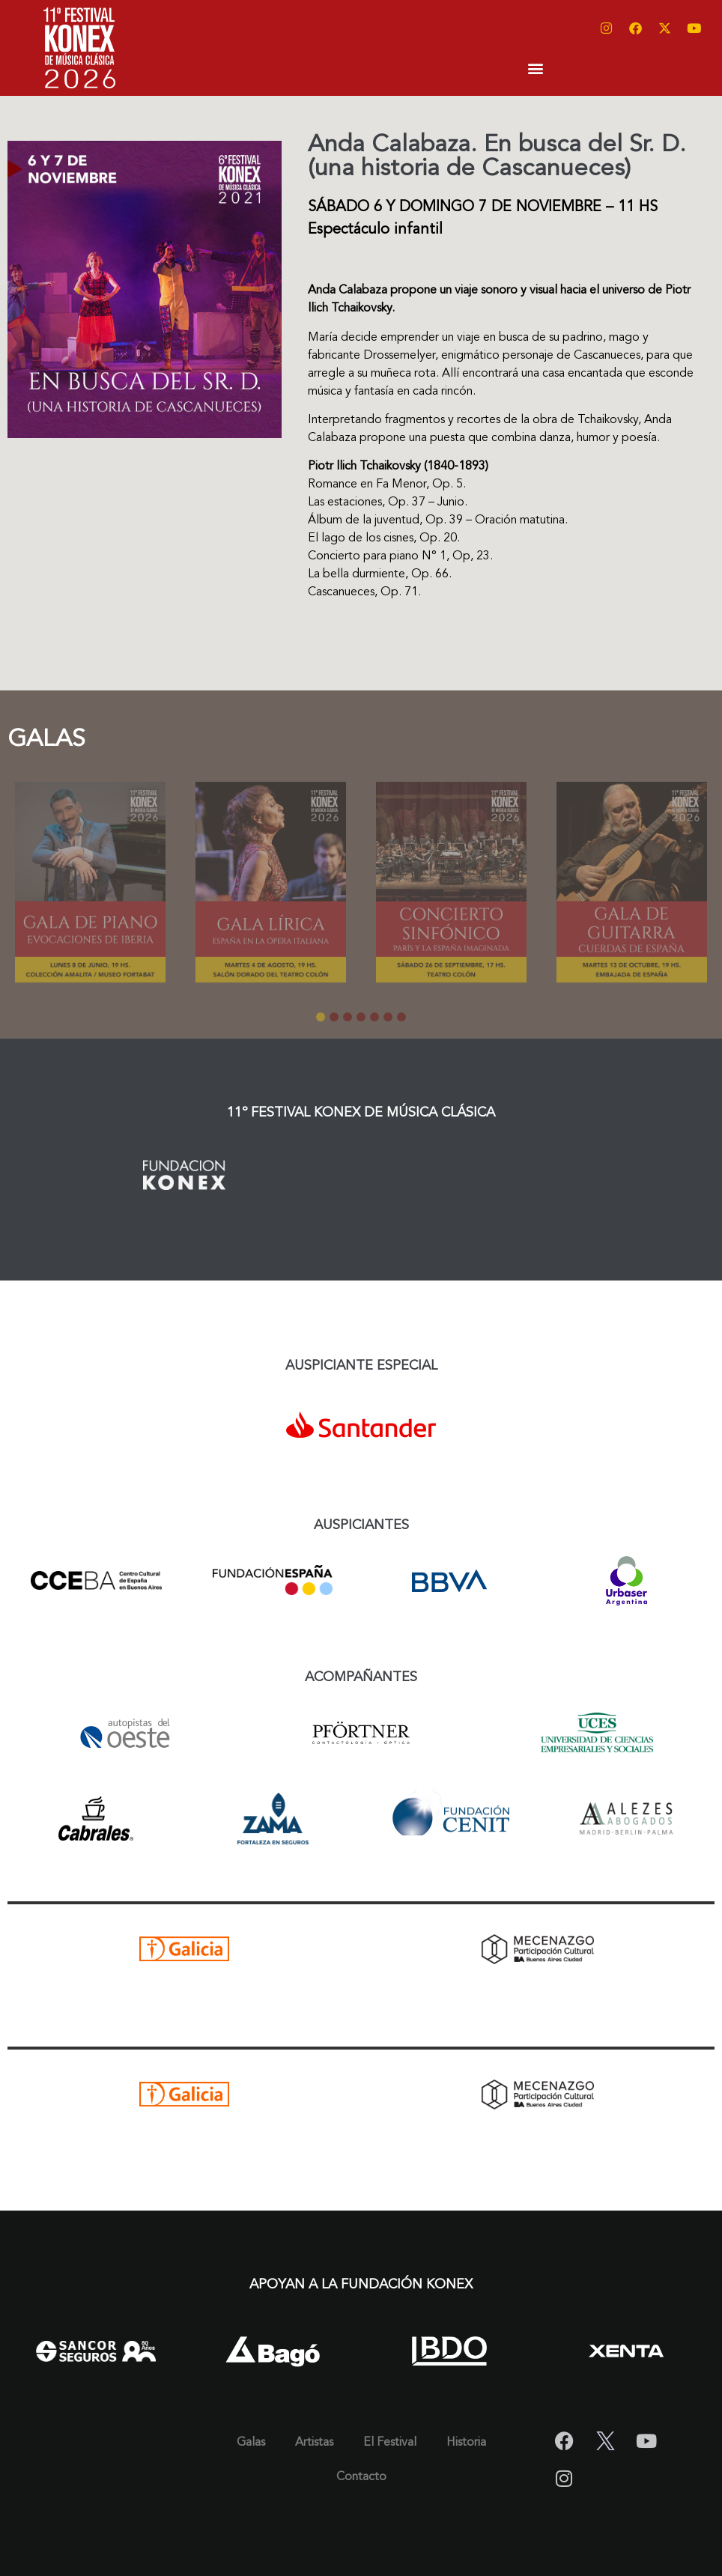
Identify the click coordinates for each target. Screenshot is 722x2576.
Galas (251, 2443)
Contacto (361, 2477)
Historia (466, 2443)
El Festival (389, 2443)
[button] (536, 67)
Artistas (314, 2443)
